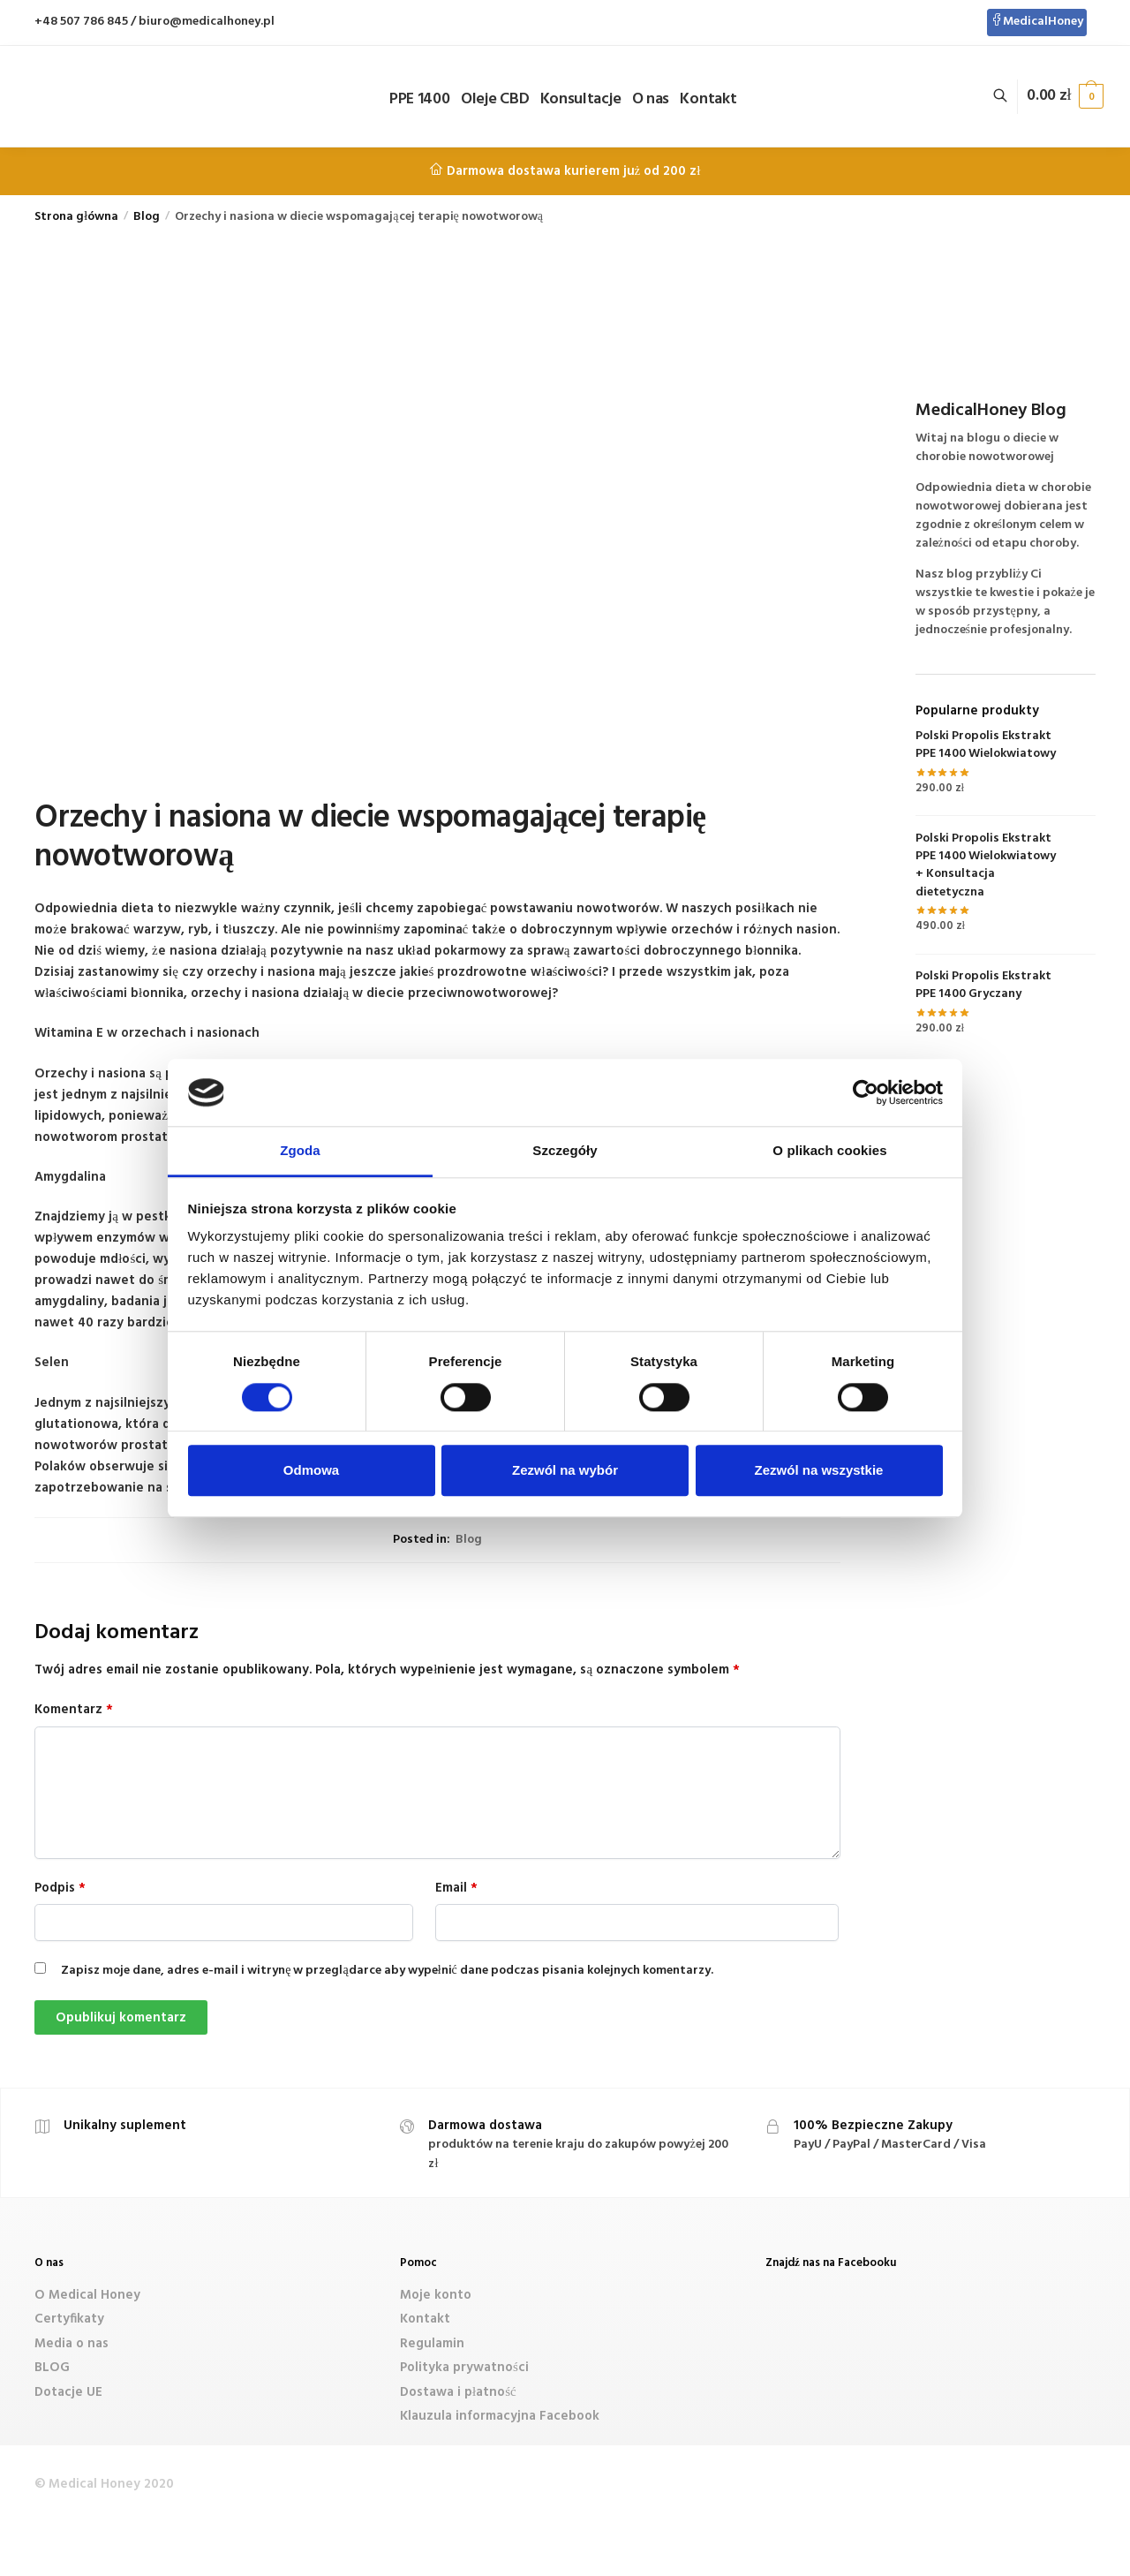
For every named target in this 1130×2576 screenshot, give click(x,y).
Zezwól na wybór (565, 1469)
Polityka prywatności (464, 2367)
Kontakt (425, 2319)
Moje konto (435, 2295)
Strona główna (76, 217)
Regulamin (432, 2343)
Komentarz (73, 1709)
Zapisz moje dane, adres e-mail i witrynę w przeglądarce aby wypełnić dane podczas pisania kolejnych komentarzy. (387, 1970)
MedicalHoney (1037, 21)
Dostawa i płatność (458, 2392)
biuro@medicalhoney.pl (207, 21)
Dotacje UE (68, 2392)
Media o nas (71, 2343)
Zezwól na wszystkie (819, 1469)
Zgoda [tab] (300, 1151)
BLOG (52, 2367)
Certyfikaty (69, 2319)
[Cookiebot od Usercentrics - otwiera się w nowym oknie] (865, 1092)
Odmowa (311, 1469)
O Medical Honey (87, 2295)
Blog (146, 217)
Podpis (60, 1888)
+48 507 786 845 (81, 21)
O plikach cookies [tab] (829, 1151)
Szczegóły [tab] (564, 1151)
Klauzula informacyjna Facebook (499, 2416)
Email (456, 1888)
